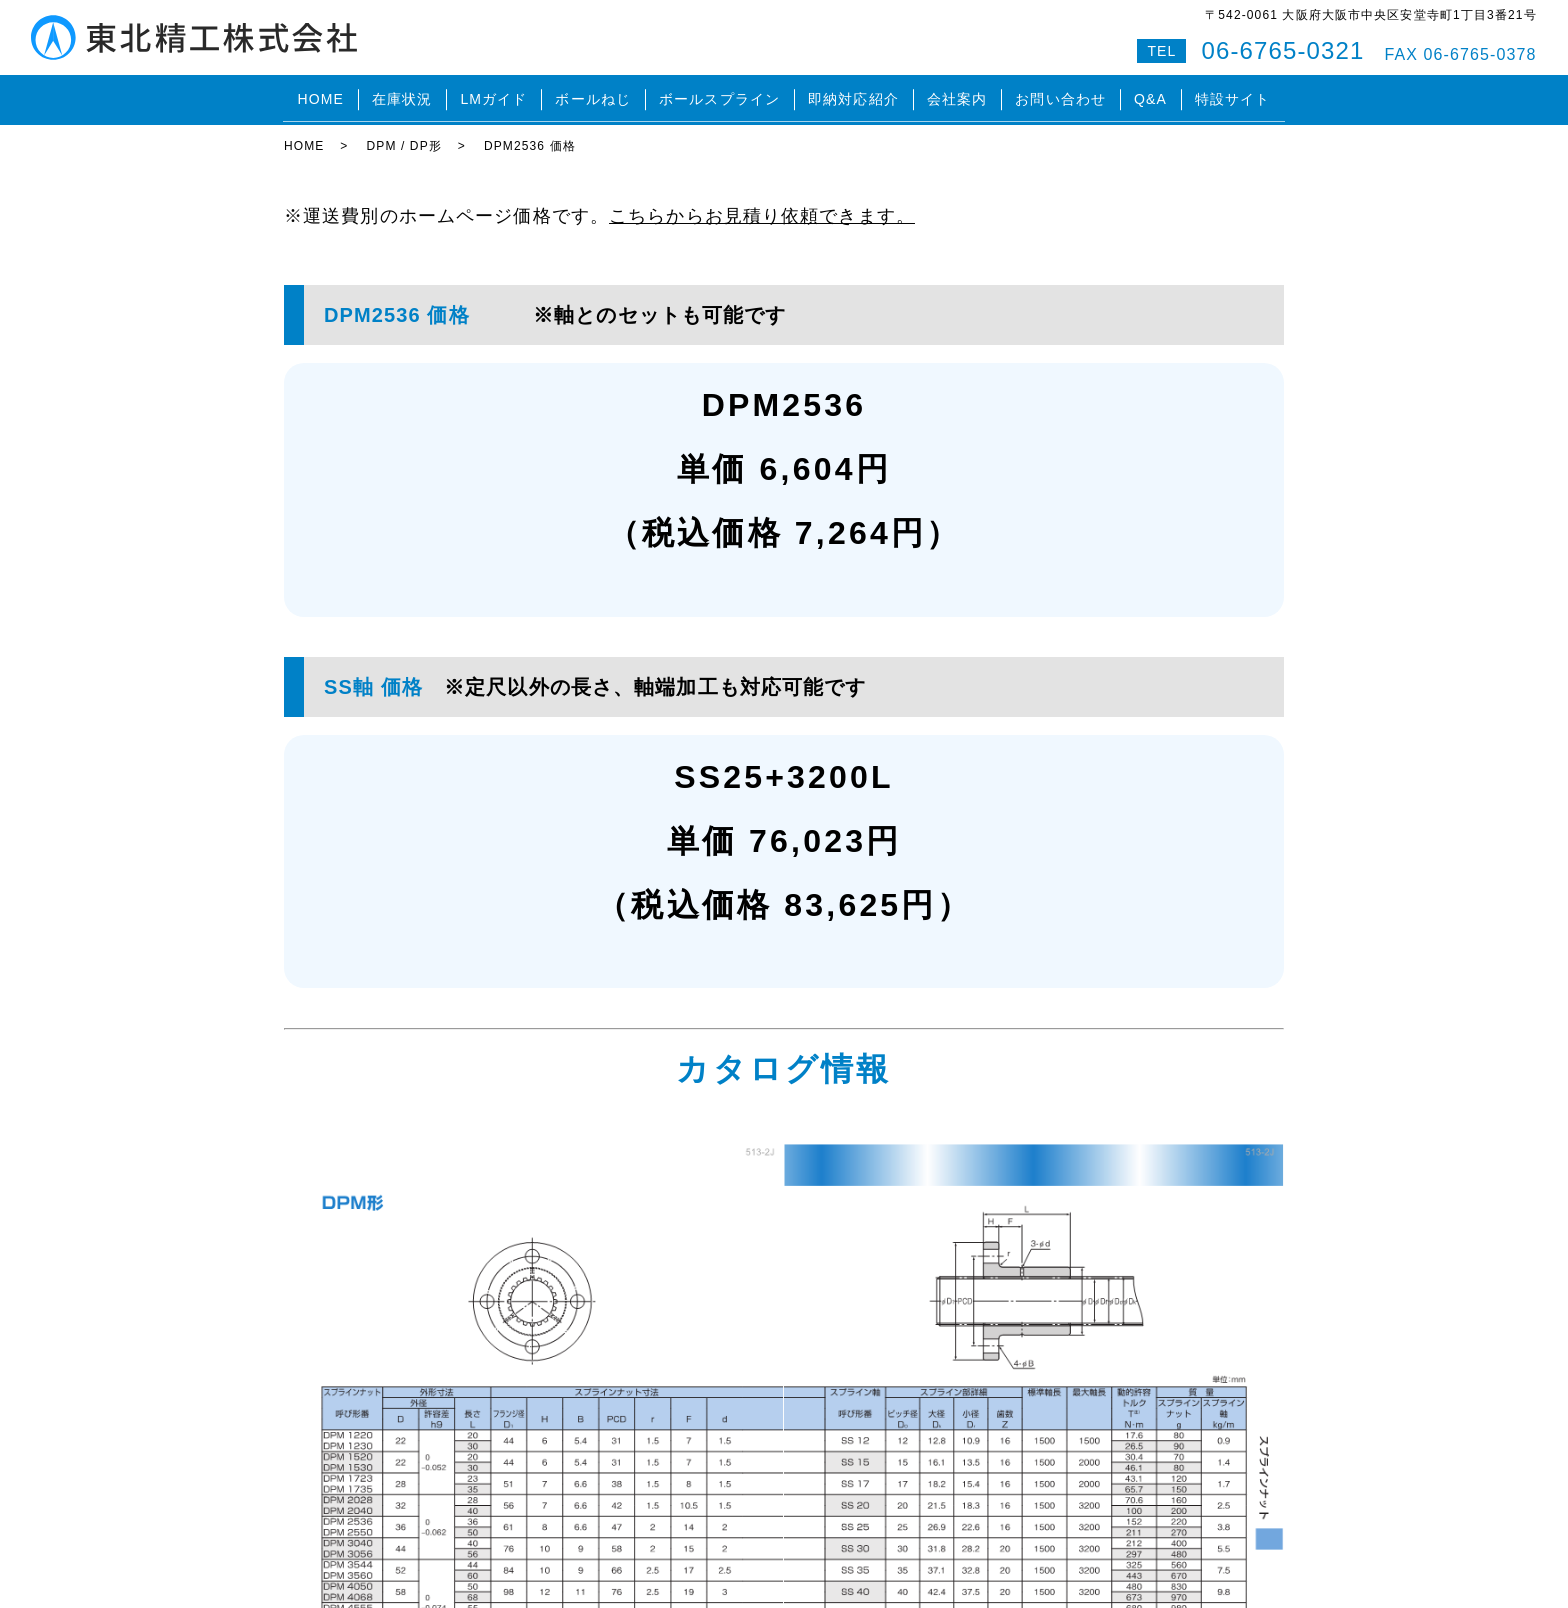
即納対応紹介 (853, 94)
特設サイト (1233, 94)
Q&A (1150, 94)
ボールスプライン (719, 94)
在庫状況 (402, 94)
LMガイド (493, 94)
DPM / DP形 (403, 135)
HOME (320, 94)
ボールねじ (593, 94)
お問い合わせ (1060, 94)
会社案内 (957, 94)
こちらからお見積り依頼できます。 (762, 204)
